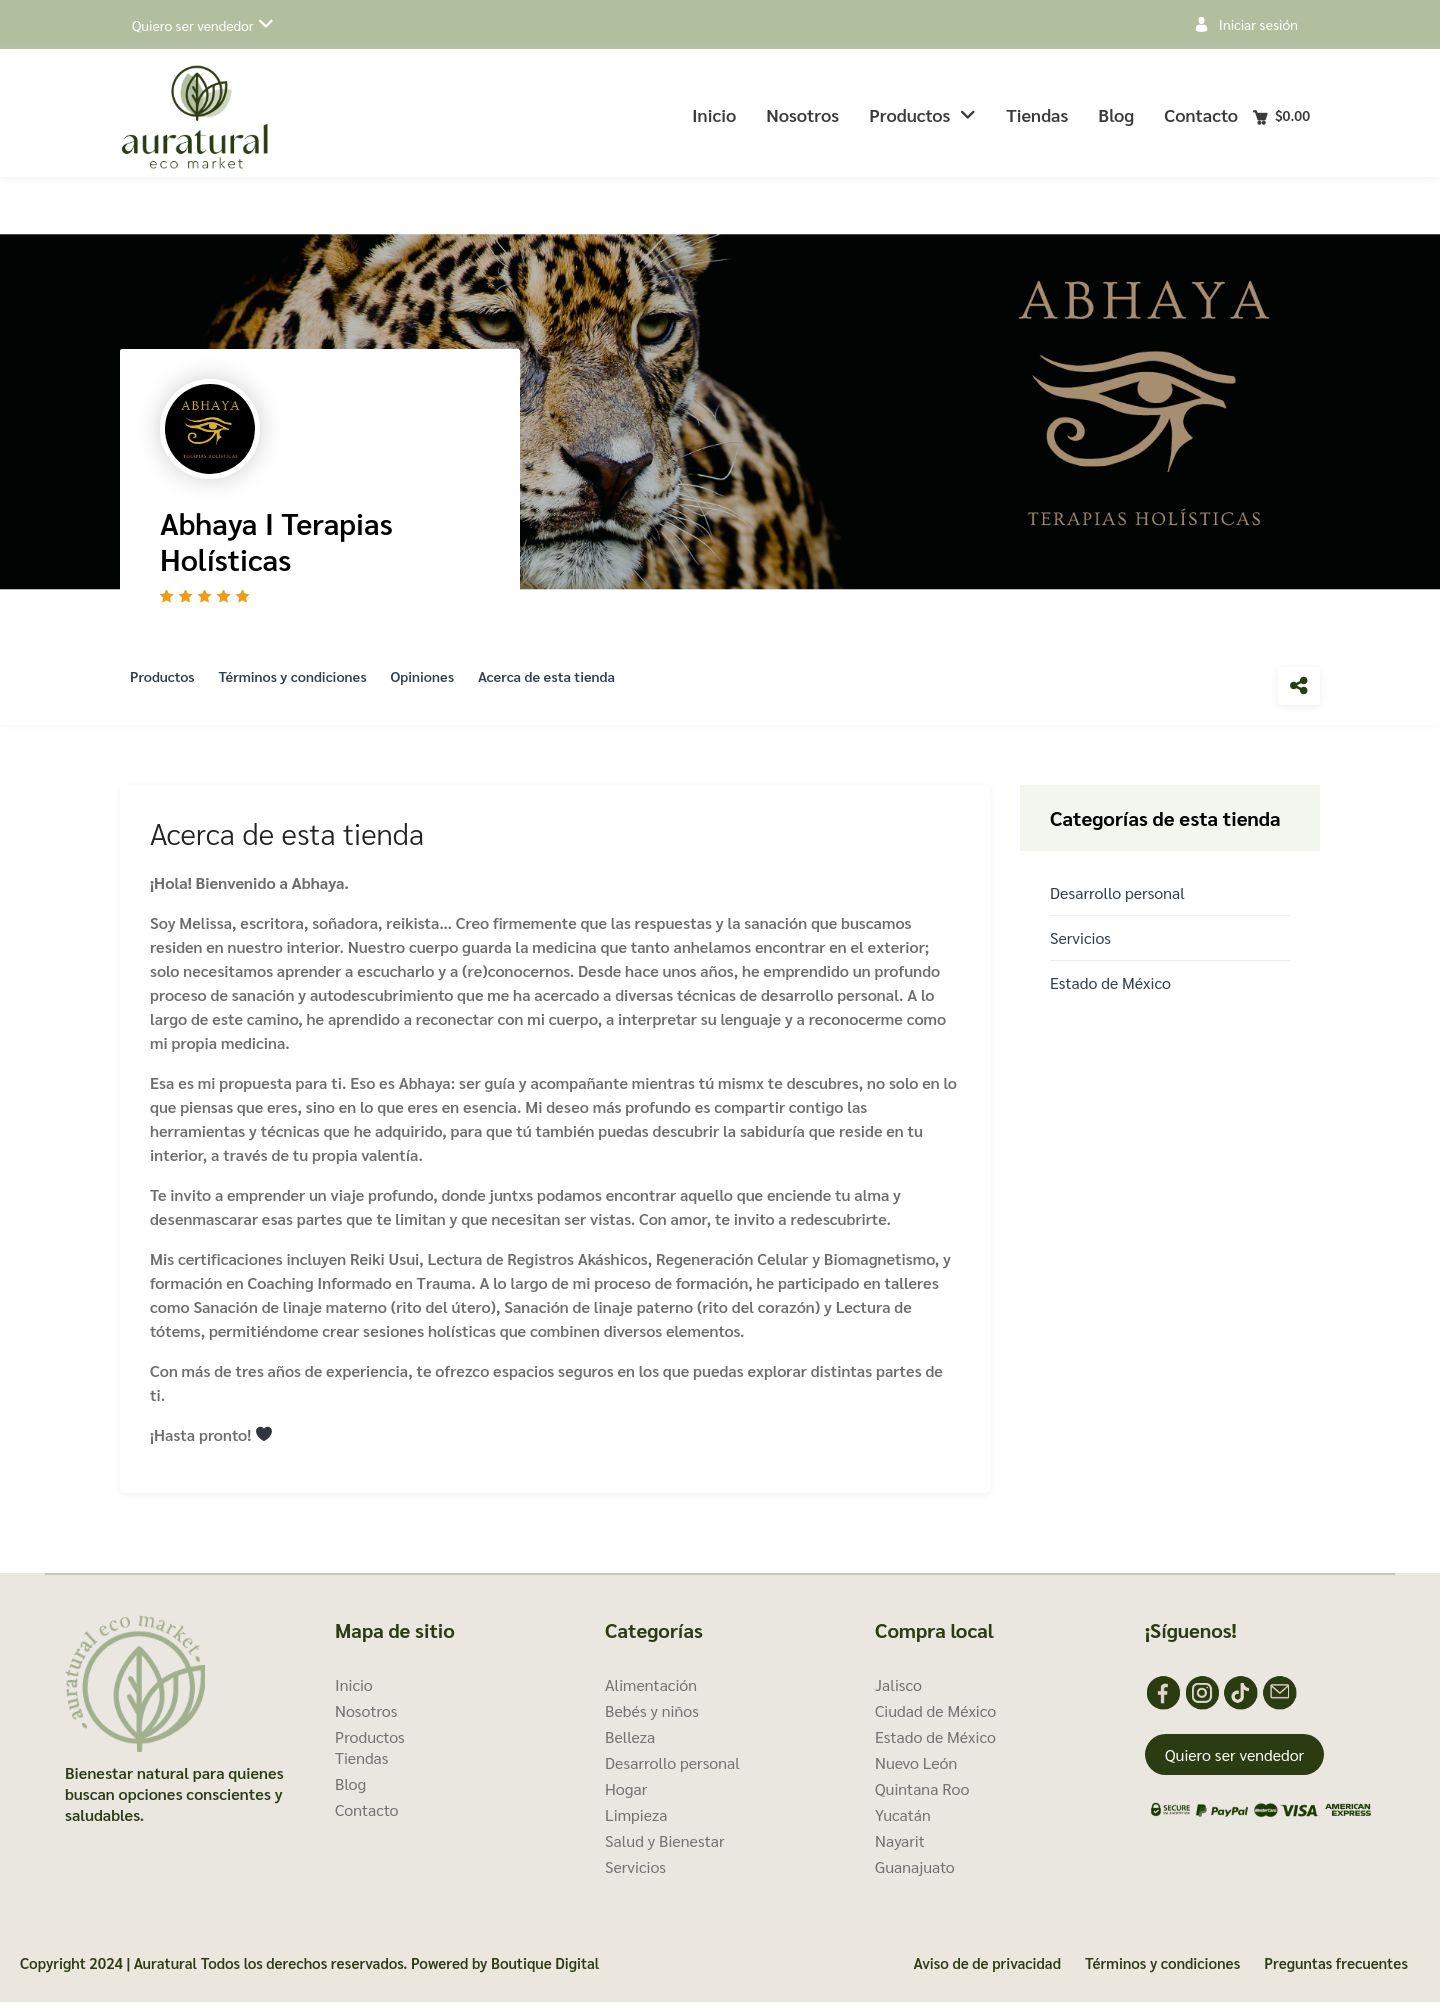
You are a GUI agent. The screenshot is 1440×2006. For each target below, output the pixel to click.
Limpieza (636, 1818)
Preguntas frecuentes (1336, 1966)
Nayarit (900, 1844)
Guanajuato (915, 1870)
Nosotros (802, 114)
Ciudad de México (935, 1714)
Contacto (1201, 114)
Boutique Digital (545, 1966)
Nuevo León (916, 1766)
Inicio (714, 114)
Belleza (630, 1740)
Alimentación (651, 1688)
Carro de (1292, 115)
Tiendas (1037, 114)
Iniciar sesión (1258, 24)
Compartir (1299, 686)
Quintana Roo (922, 1792)
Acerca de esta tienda (586, 686)
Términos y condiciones (309, 686)
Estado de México (1110, 986)
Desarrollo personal (1117, 896)
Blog (1116, 114)
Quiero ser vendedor (193, 25)
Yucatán (903, 1818)
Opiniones (450, 686)
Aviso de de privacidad (987, 1966)
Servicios (1080, 941)
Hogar (626, 1792)
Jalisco (898, 1688)
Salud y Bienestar (665, 1844)
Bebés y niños (652, 1714)
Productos (922, 115)
